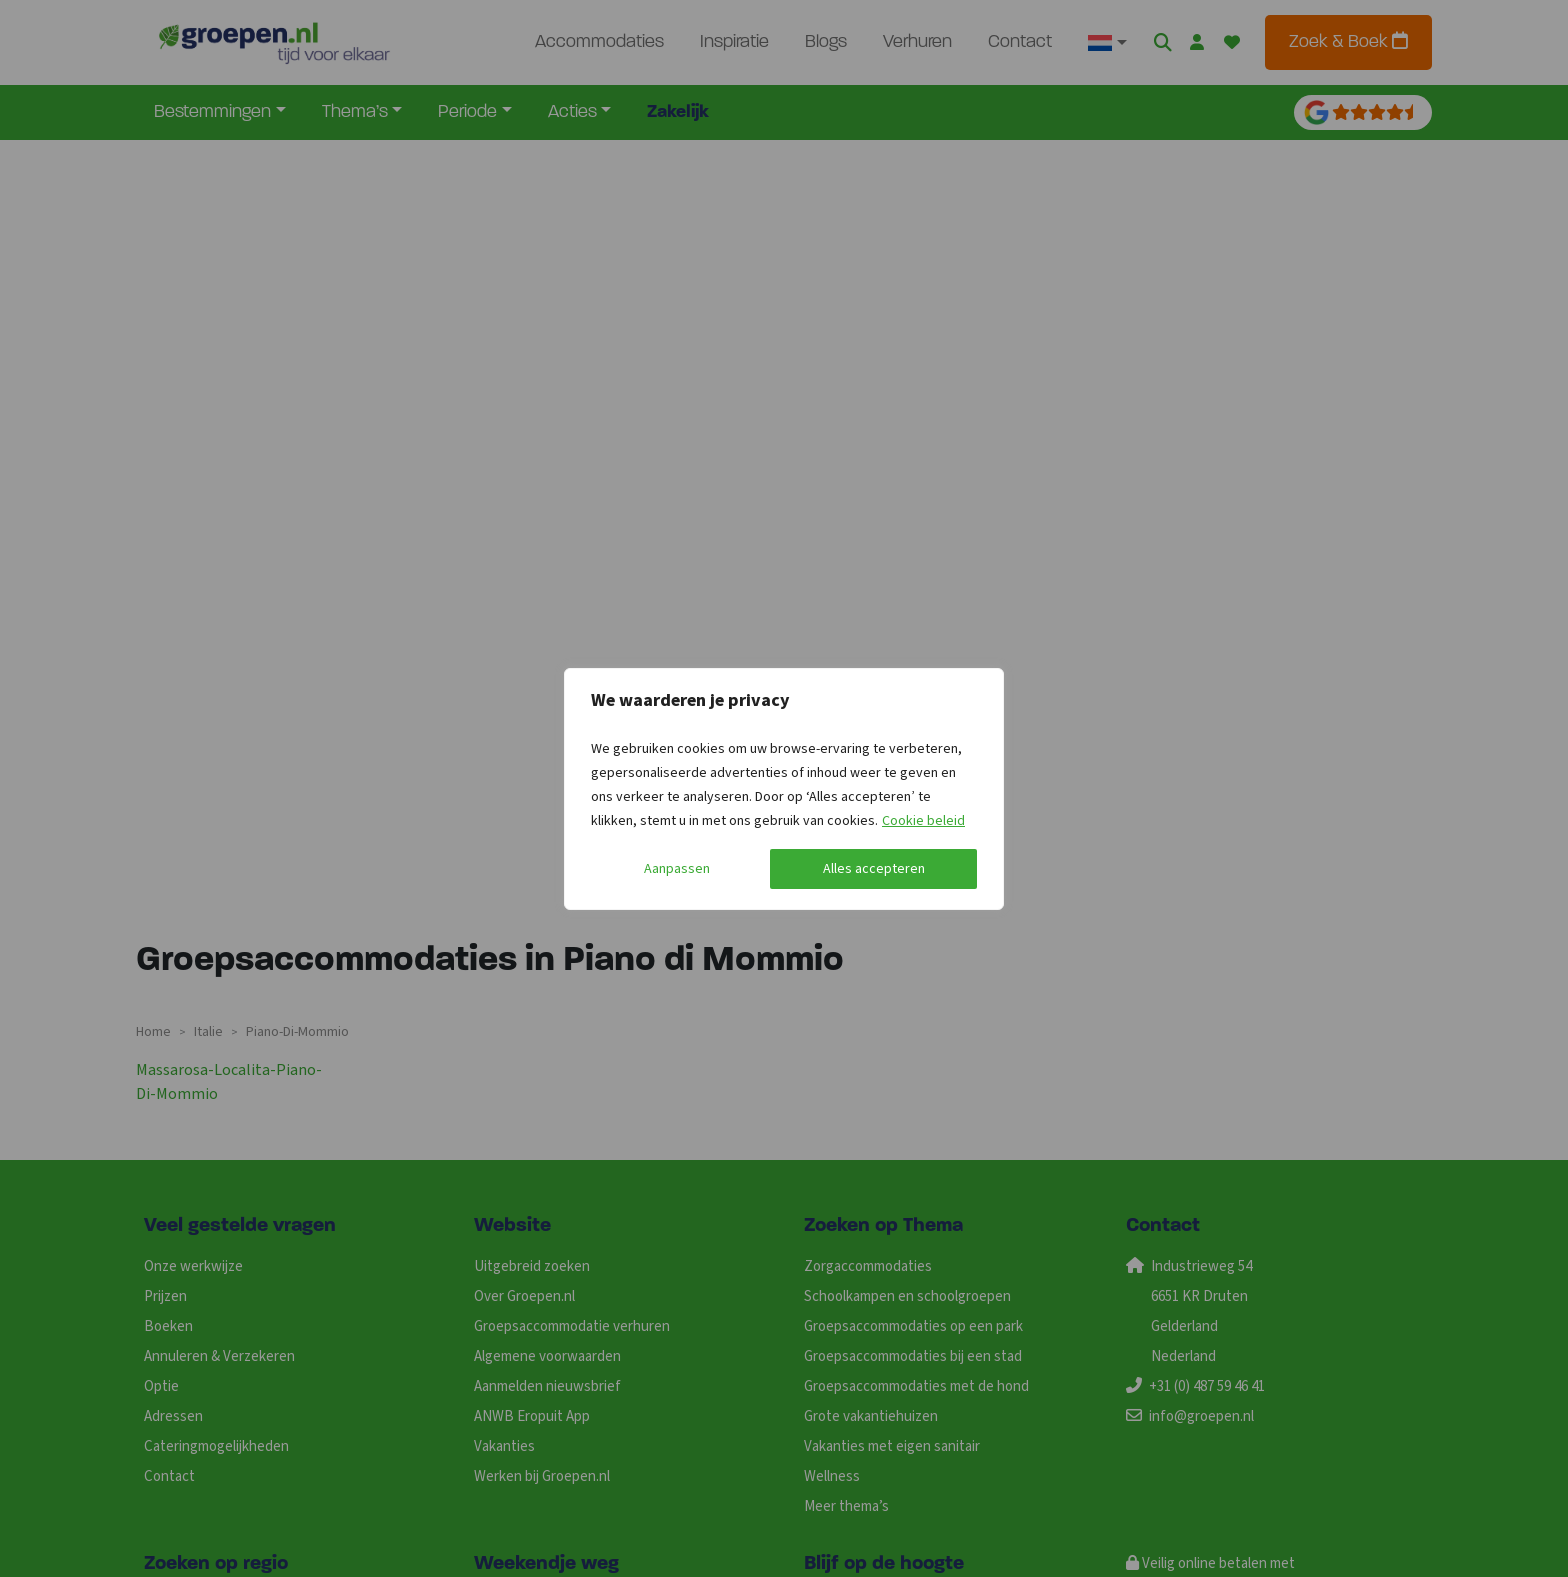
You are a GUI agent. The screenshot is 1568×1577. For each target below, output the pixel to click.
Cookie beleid (923, 821)
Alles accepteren (874, 869)
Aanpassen (677, 869)
